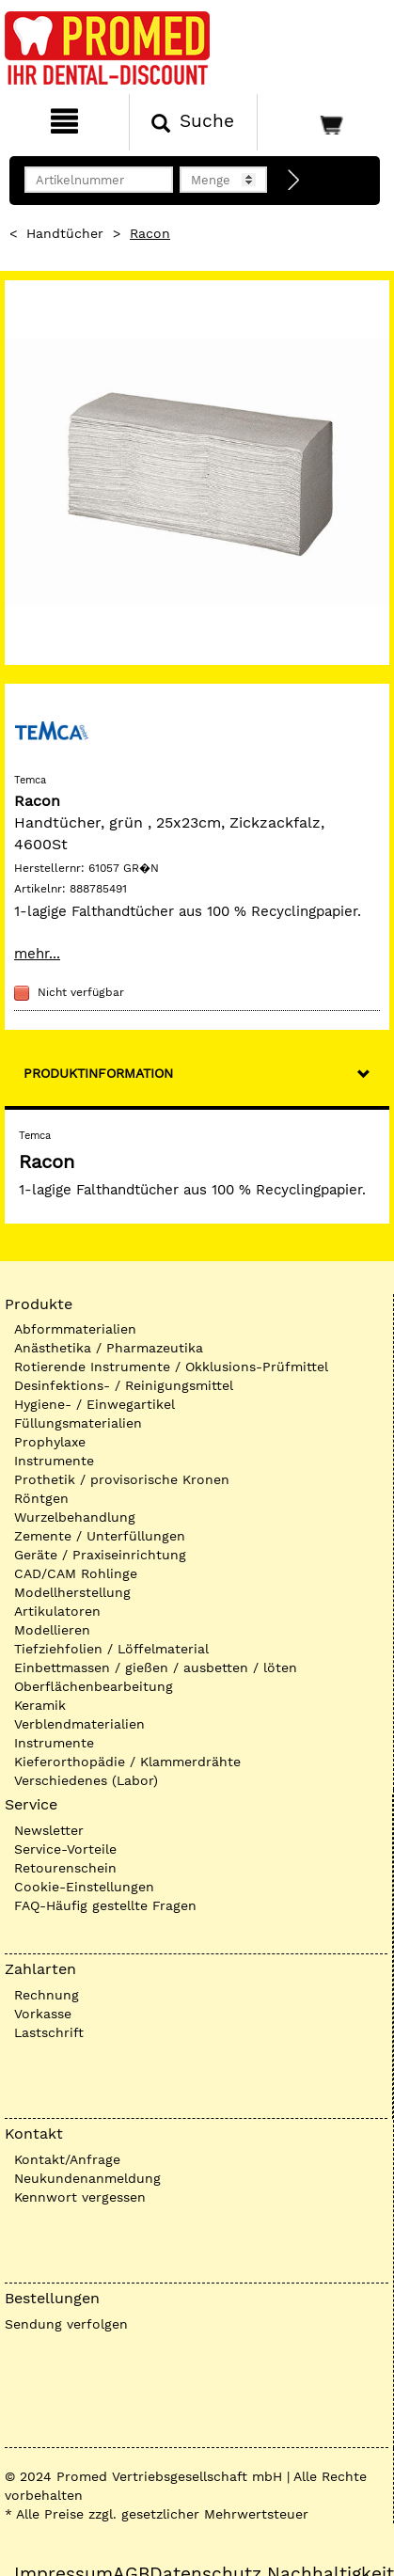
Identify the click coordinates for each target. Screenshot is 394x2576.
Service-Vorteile (65, 1849)
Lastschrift (49, 2032)
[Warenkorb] (323, 122)
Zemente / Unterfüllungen (99, 1535)
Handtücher (64, 233)
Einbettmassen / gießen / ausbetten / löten (155, 1667)
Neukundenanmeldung (87, 2178)
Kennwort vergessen (80, 2197)
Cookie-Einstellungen (84, 1886)
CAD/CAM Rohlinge (75, 1573)
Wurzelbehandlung (74, 1517)
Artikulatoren (57, 1611)
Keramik (40, 1705)
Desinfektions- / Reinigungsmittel (123, 1385)
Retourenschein (65, 1867)
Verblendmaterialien (79, 1723)
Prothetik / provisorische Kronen (121, 1479)
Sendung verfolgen (66, 2323)
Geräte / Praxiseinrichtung (100, 1554)
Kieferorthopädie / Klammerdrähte (127, 1761)
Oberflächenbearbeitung (93, 1686)
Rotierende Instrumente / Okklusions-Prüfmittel (171, 1366)
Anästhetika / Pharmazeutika (108, 1347)
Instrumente (54, 1460)
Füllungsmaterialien (78, 1422)
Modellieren (52, 1629)
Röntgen (41, 1498)
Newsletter (49, 1830)
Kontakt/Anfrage (67, 2159)
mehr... (37, 953)
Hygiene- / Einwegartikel (94, 1404)
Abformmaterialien (75, 1328)
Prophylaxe (50, 1441)
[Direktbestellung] (294, 180)
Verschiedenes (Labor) (86, 1780)
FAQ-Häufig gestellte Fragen (105, 1905)
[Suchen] (194, 122)
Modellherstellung (72, 1592)
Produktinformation (98, 1073)
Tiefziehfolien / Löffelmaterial (111, 1648)
